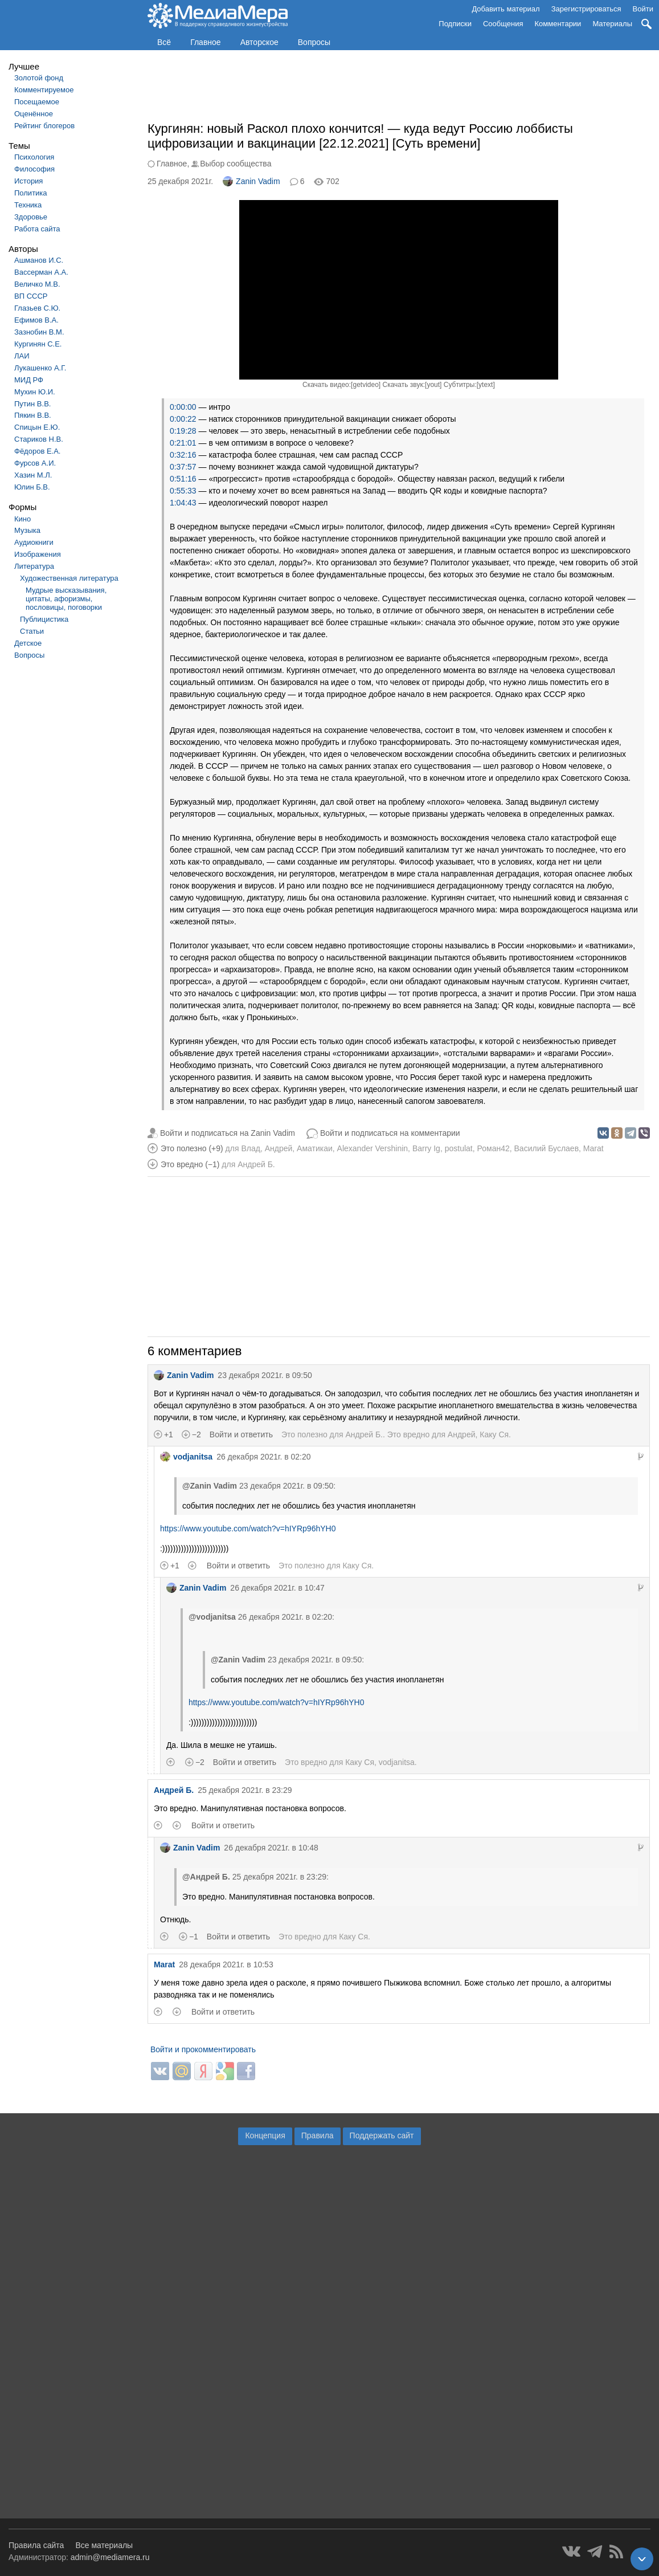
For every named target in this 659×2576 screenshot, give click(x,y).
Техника (28, 205)
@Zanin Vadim (209, 1485)
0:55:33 (183, 490)
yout (433, 385)
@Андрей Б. (206, 1876)
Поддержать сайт (382, 2135)
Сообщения (503, 23)
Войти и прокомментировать (203, 2049)
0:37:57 (183, 466)
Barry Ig (426, 1148)
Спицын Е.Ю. (37, 427)
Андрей (279, 1148)
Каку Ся (494, 1434)
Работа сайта (37, 229)
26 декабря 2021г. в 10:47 (277, 1587)
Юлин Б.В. (32, 487)
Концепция (265, 2135)
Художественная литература (69, 578)
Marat (593, 1148)
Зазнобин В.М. (39, 332)
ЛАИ (22, 356)
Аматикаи (315, 1148)
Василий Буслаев (546, 1148)
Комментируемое (43, 89)
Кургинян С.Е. (38, 344)
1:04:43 (183, 502)
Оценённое (33, 113)
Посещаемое (36, 101)
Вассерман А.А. (41, 272)
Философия (34, 169)
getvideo (365, 385)
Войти (643, 9)
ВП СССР (30, 296)
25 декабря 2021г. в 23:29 (245, 1790)
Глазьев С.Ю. (37, 308)
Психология (34, 157)
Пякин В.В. (32, 415)
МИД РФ (28, 380)
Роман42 (493, 1148)
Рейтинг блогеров (44, 125)
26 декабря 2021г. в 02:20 (263, 1456)
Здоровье (30, 217)
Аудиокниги (34, 542)
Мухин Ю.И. (34, 392)
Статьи (32, 631)
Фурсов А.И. (35, 463)
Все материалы (104, 2545)
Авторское (259, 42)
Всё (164, 42)
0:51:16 (183, 478)
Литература (34, 566)
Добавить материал (505, 9)
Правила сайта (36, 2545)
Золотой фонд (38, 78)
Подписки (455, 23)
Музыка (27, 530)
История (28, 181)
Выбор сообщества (235, 163)
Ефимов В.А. (36, 320)
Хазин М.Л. (33, 475)
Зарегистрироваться (586, 9)
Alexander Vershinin (372, 1148)
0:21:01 (183, 442)
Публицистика (44, 619)
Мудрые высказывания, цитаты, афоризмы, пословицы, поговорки (66, 599)
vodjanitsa (186, 1456)
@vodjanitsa (212, 1616)
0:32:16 (183, 454)
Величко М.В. (37, 284)
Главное (205, 42)
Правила (317, 2135)
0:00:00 (183, 406)
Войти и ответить (241, 1434)
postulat (459, 1148)
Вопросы (314, 42)
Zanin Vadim (251, 181)
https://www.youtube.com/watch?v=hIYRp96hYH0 (248, 1528)
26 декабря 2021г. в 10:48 (271, 1847)
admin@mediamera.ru (110, 2557)
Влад (250, 1148)
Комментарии (558, 23)
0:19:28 (183, 430)
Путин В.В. (32, 404)
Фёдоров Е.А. (37, 451)
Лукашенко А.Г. (40, 368)
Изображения (37, 554)
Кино (22, 519)
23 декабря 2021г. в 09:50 (265, 1375)
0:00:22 (183, 418)
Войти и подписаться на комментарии (390, 1133)
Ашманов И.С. (38, 260)
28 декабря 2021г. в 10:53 (226, 1964)
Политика (30, 193)
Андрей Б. (256, 1164)
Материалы (612, 23)
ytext (485, 385)
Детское (28, 643)
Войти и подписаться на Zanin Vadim (227, 1133)
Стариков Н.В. (38, 439)
